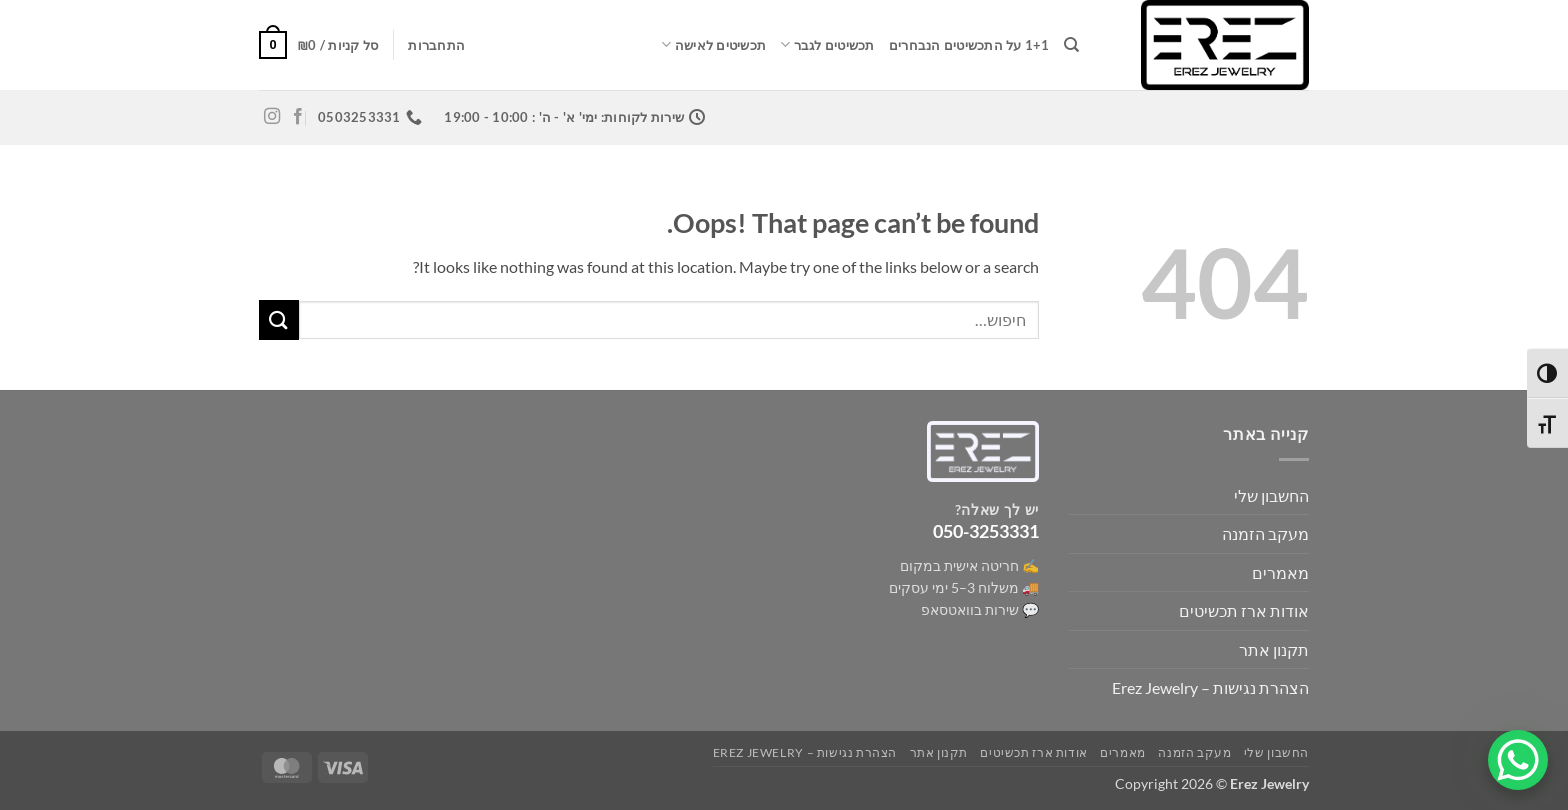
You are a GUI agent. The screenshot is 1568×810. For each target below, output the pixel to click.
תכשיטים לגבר (827, 44)
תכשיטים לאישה (713, 44)
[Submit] (279, 319)
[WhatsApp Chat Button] (1518, 760)
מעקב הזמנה (1265, 533)
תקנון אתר (1274, 649)
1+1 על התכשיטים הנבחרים (969, 45)
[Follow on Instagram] (272, 117)
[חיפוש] (1071, 45)
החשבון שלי (1271, 495)
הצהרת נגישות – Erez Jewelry (1210, 687)
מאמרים (1280, 572)
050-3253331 (986, 531)
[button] (436, 45)
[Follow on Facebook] (298, 117)
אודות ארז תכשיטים (1244, 610)
